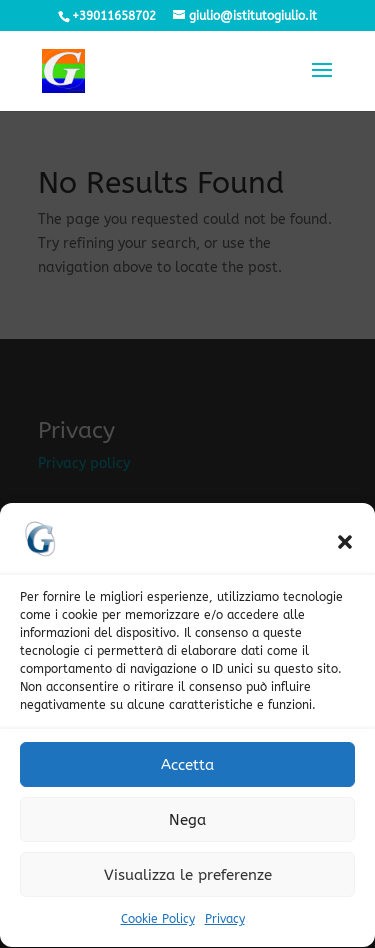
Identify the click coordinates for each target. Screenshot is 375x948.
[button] (345, 549)
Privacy (225, 926)
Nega (187, 827)
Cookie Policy (158, 926)
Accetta (187, 772)
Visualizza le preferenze (188, 882)
